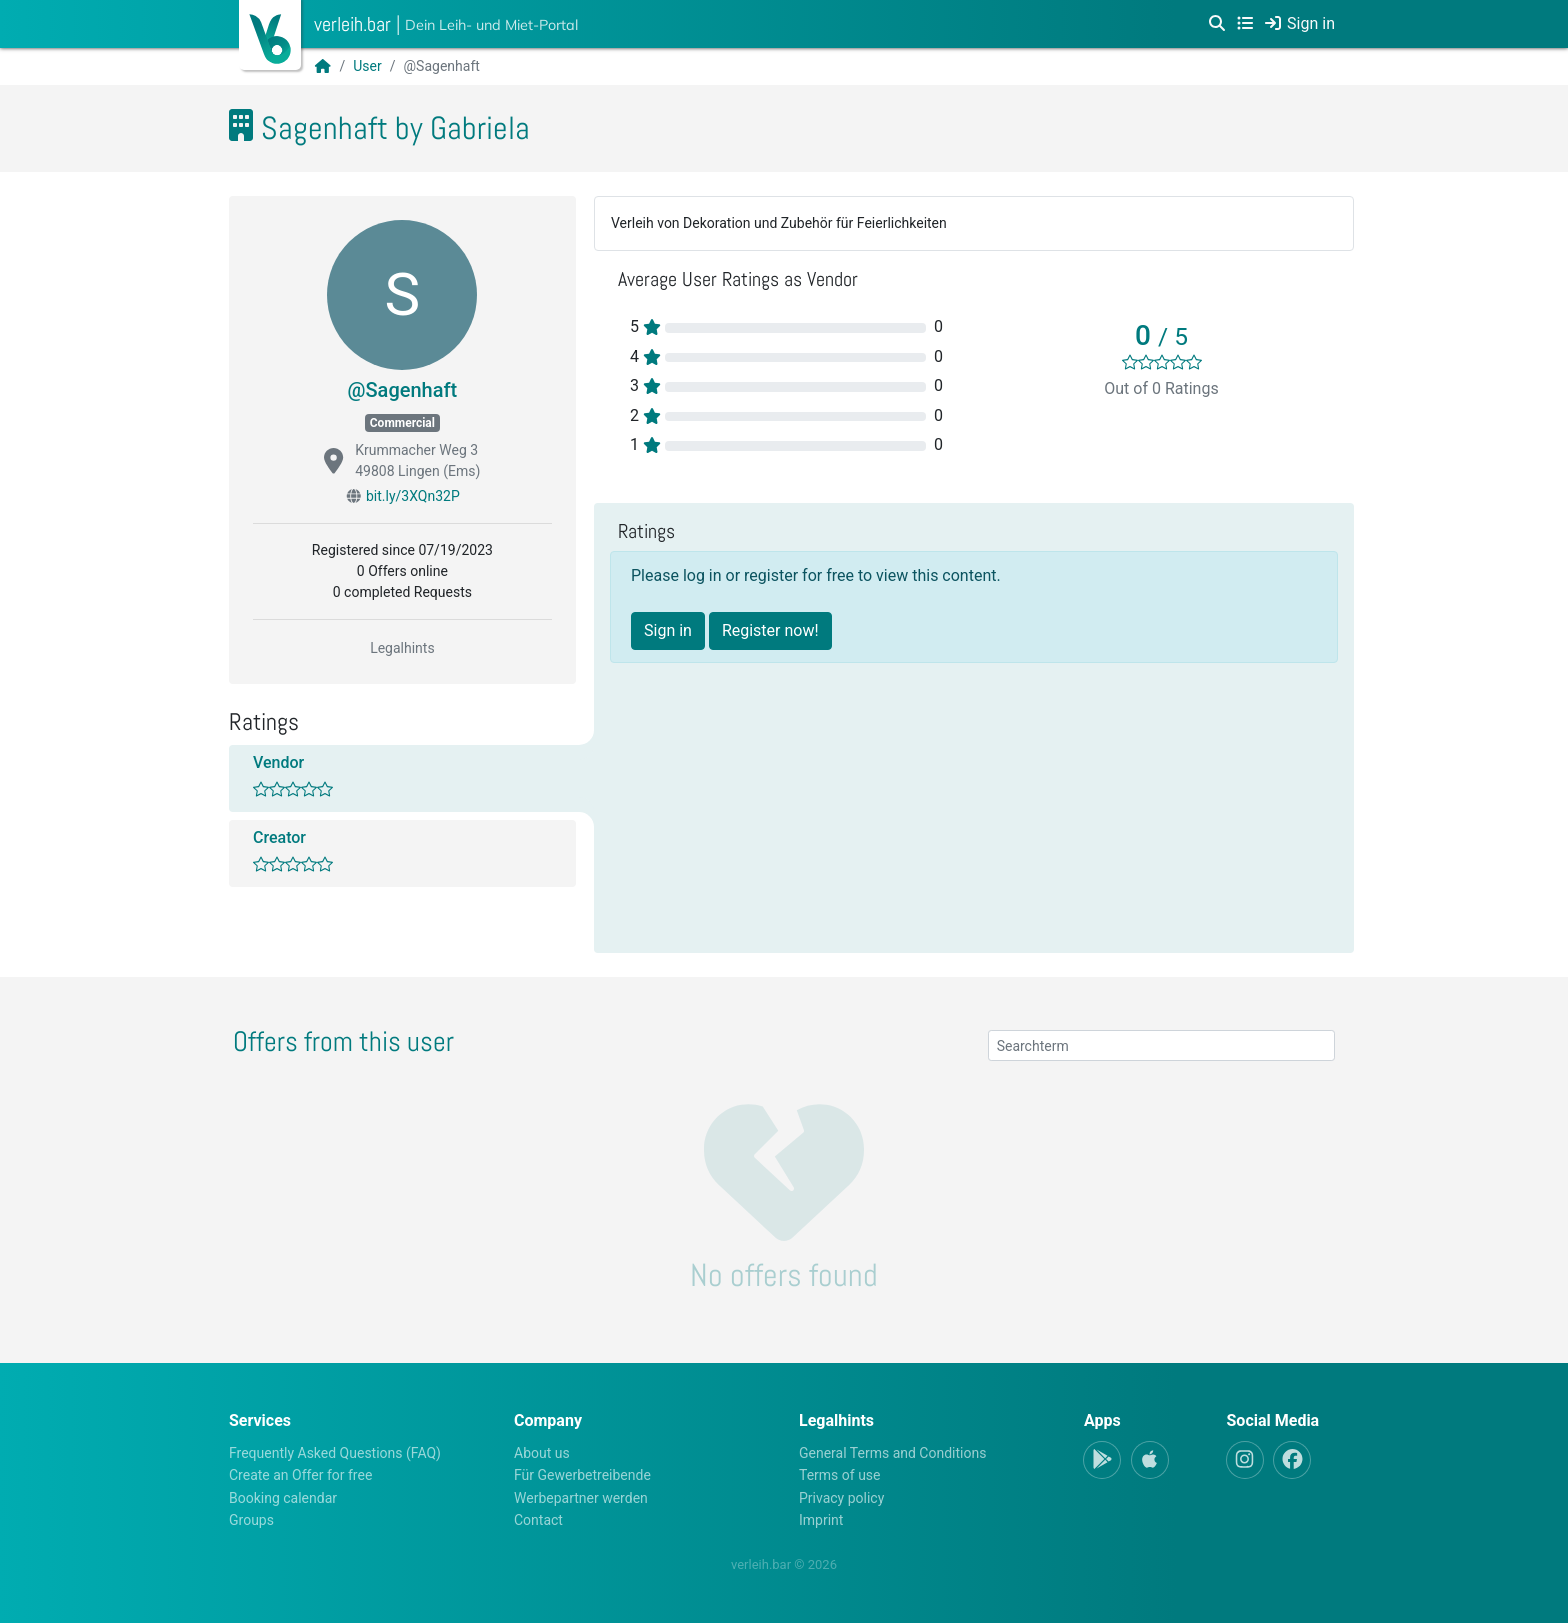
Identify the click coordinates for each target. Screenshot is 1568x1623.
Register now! (770, 630)
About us (542, 1453)
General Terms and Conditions (892, 1453)
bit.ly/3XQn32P (413, 496)
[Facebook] (1292, 1460)
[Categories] (1245, 24)
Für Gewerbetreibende (582, 1475)
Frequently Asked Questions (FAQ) (335, 1453)
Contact (538, 1520)
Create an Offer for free (300, 1475)
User (367, 66)
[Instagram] (1245, 1460)
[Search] (1217, 24)
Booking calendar (283, 1498)
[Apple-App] (1150, 1460)
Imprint (821, 1520)
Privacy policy (841, 1498)
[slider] (1162, 362)
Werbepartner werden (581, 1498)
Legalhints (402, 648)
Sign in (668, 630)
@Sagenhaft (403, 390)
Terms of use (840, 1475)
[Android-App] (1102, 1460)
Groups (251, 1520)
